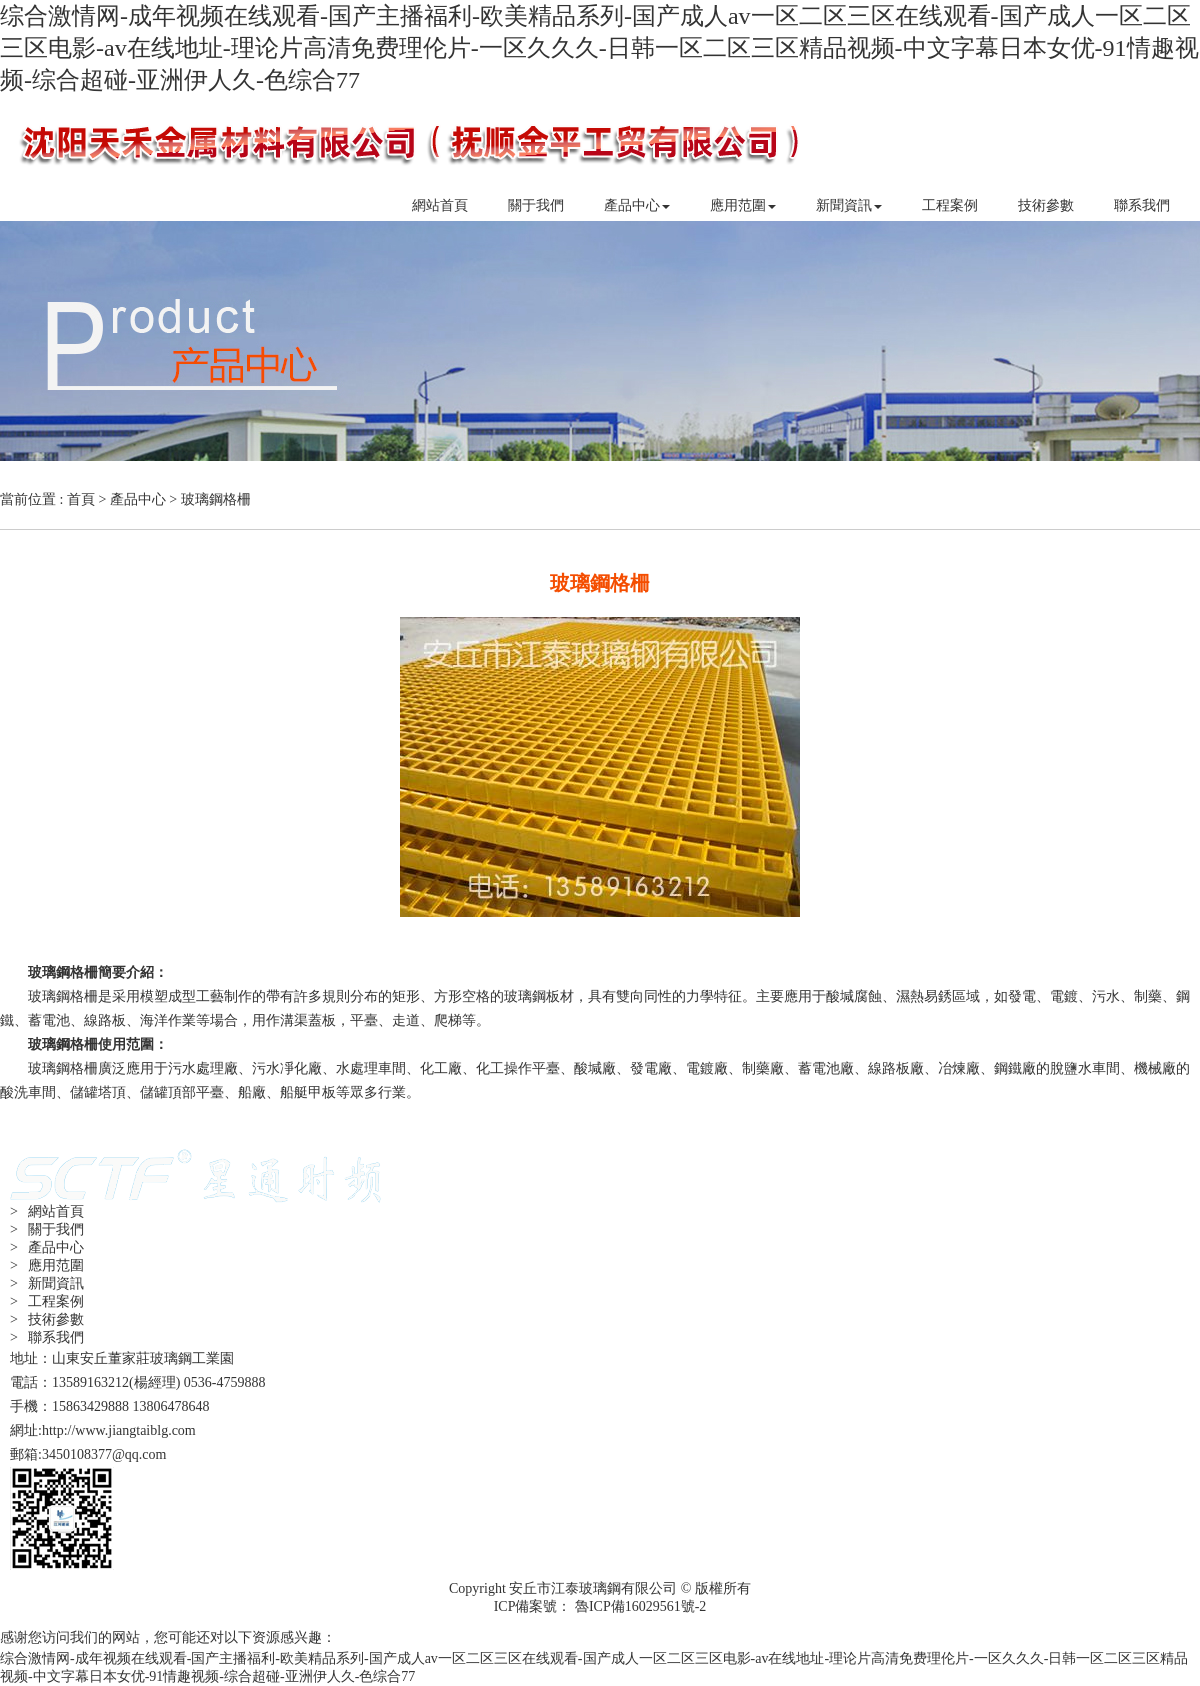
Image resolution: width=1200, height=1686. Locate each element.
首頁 (81, 499)
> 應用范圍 (47, 1265)
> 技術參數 (47, 1319)
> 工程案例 (47, 1301)
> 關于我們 (47, 1229)
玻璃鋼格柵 (216, 499)
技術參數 (1046, 205)
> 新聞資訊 (47, 1283)
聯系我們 (1142, 205)
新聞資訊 (849, 205)
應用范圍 (743, 205)
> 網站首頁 (47, 1211)
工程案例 (950, 205)
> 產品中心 (47, 1247)
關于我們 (536, 205)
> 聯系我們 (47, 1337)
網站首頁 (440, 205)
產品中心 (637, 205)
